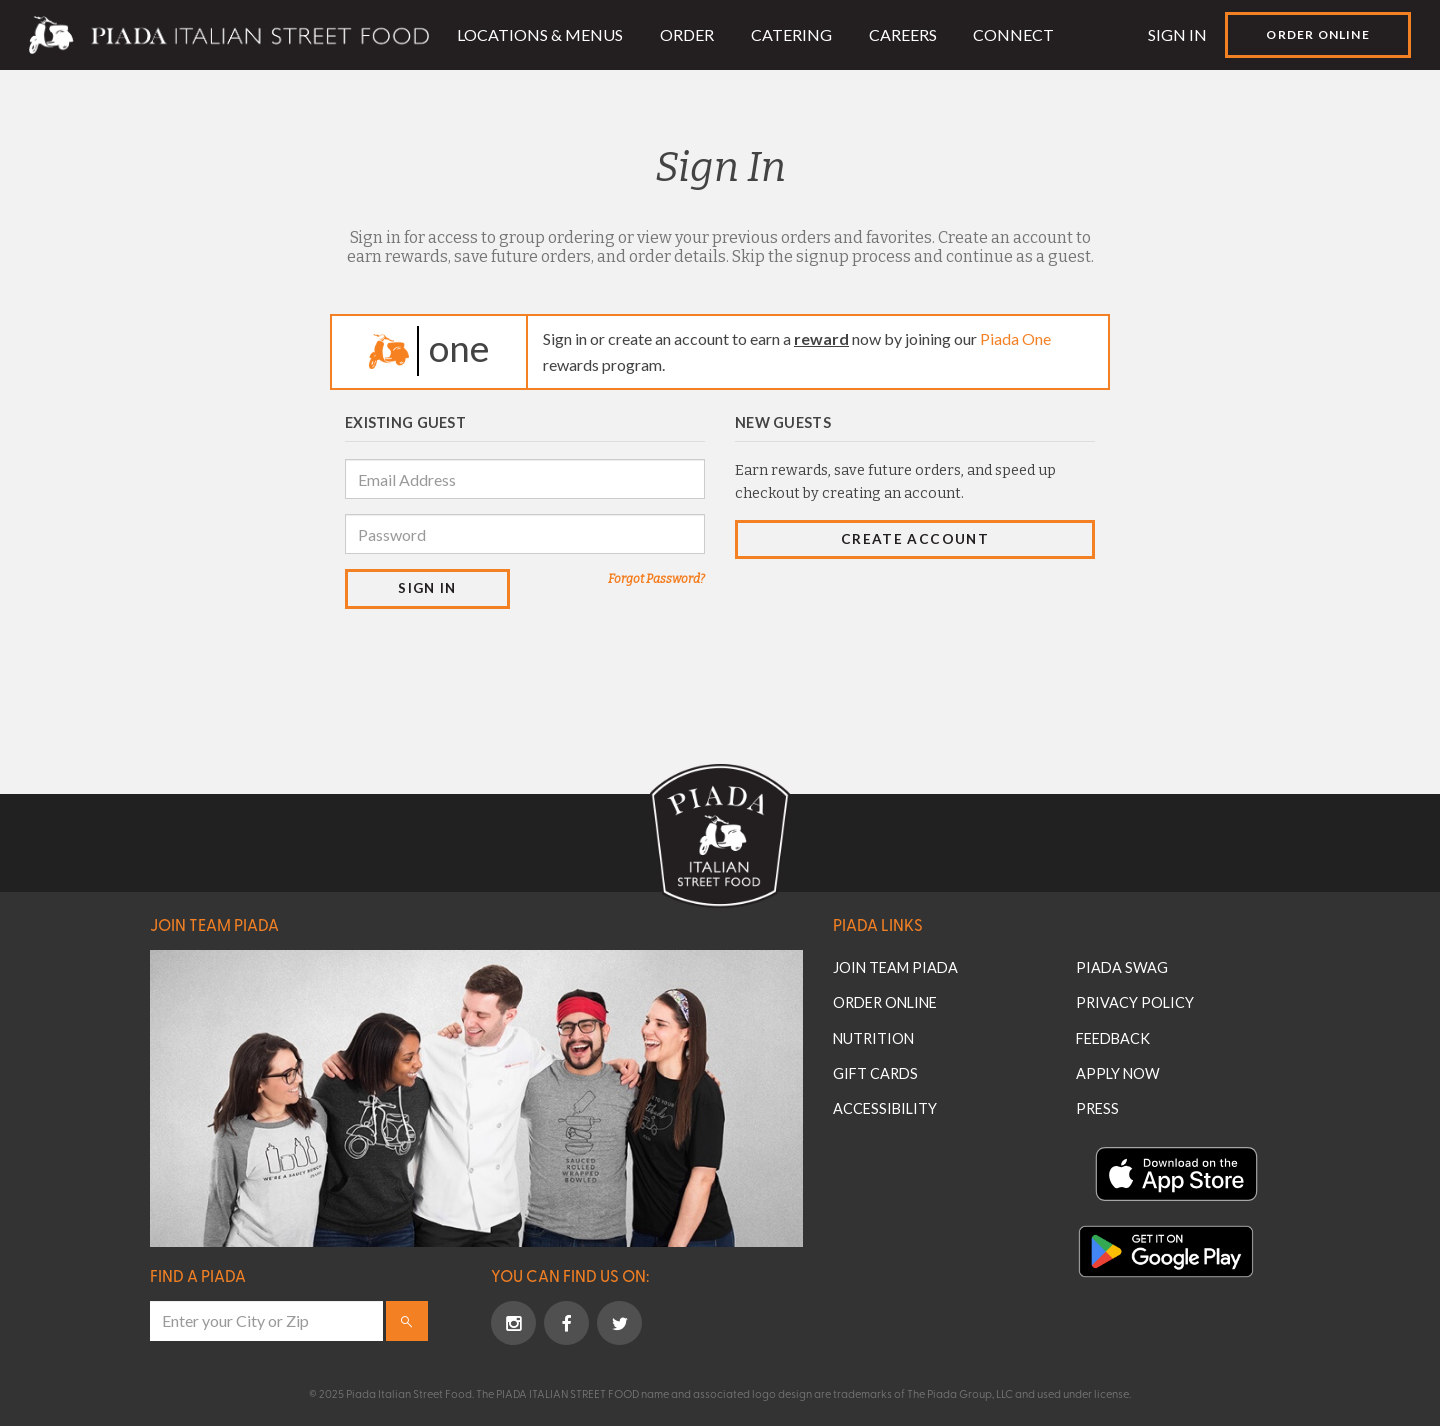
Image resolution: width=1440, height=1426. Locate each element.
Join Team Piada (214, 924)
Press (1097, 1108)
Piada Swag (1122, 967)
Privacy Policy (1135, 1002)
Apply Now (1118, 1073)
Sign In (1177, 34)
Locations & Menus (540, 34)
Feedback (1113, 1038)
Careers (903, 34)
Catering (791, 34)
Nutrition (873, 1038)
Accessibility (885, 1108)
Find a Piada (198, 1275)
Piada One (1015, 338)
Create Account (915, 539)
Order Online (1317, 34)
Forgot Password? (656, 579)
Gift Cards (875, 1073)
